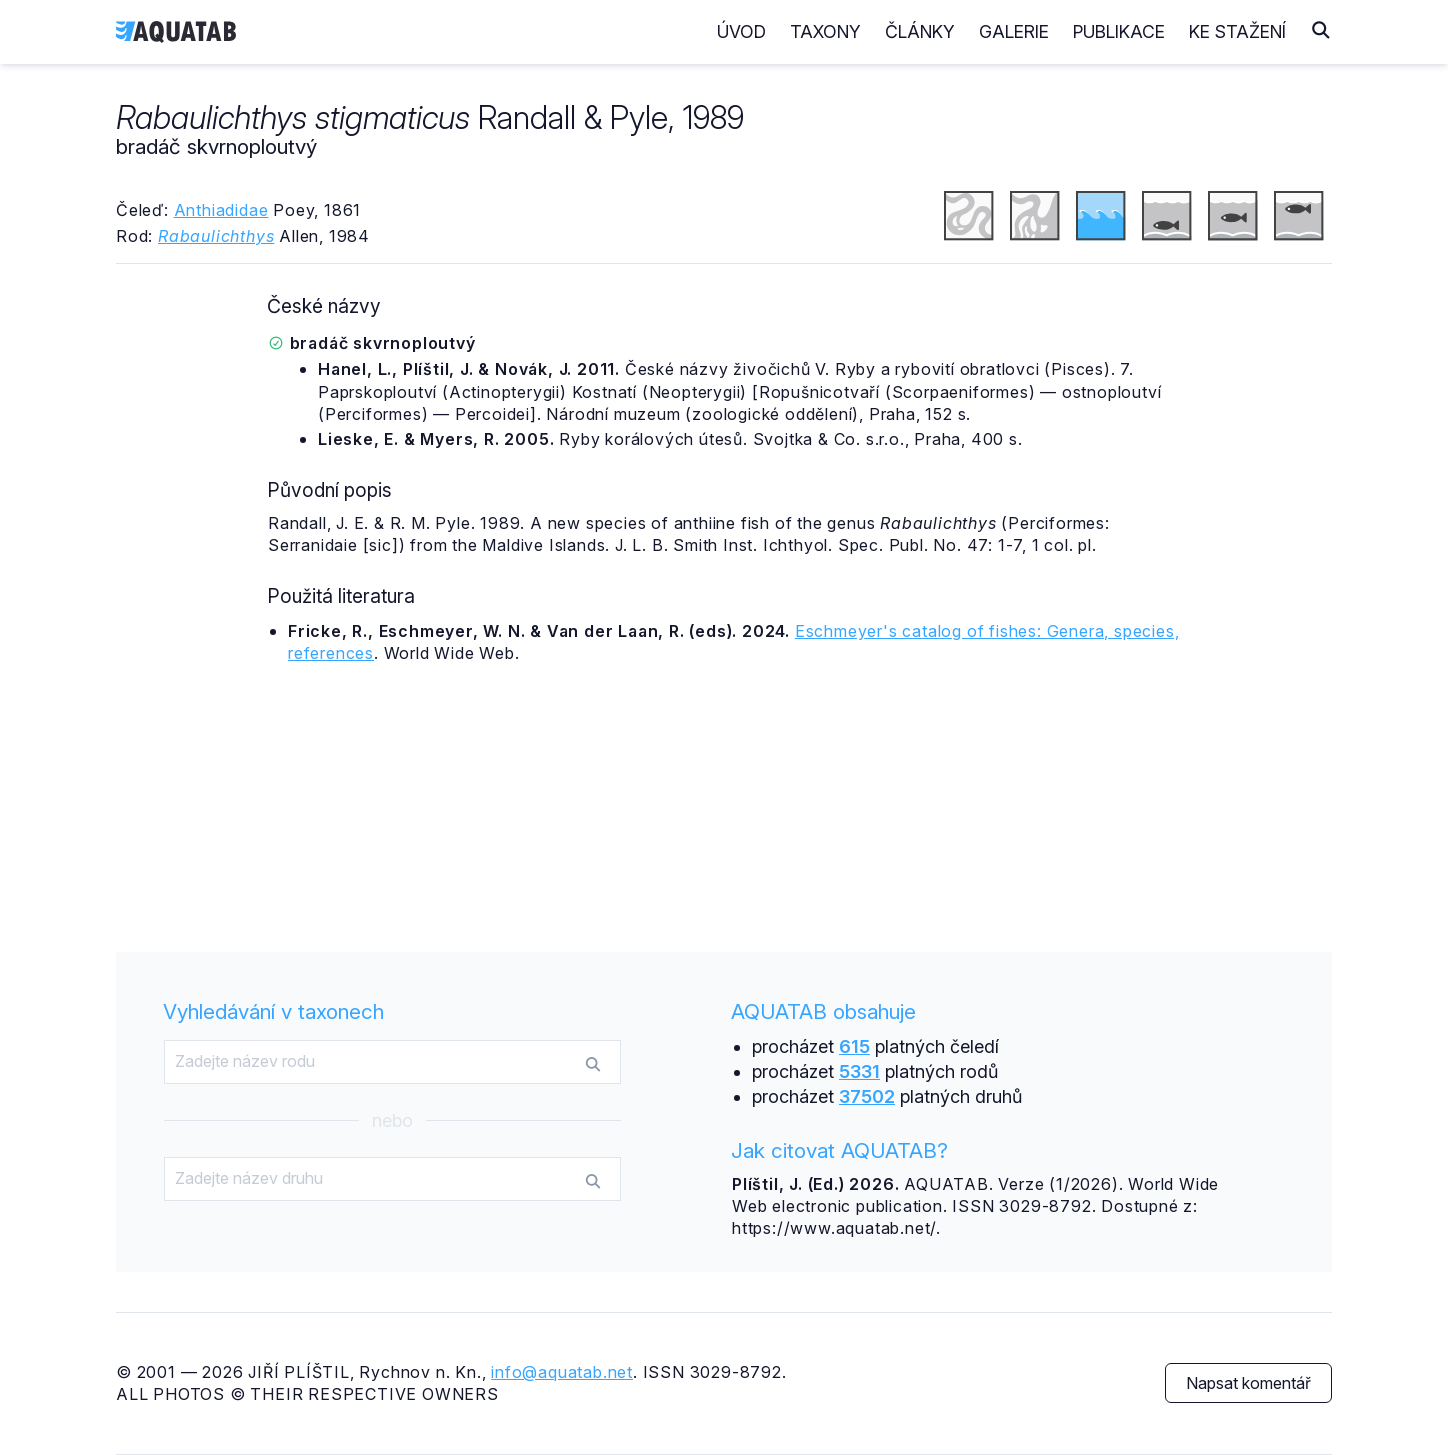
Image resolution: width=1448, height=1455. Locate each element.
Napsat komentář (1248, 1383)
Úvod (741, 31)
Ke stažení (1237, 31)
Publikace (1119, 31)
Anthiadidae (221, 210)
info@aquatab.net (562, 1372)
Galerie (1014, 31)
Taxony (825, 31)
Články (920, 31)
